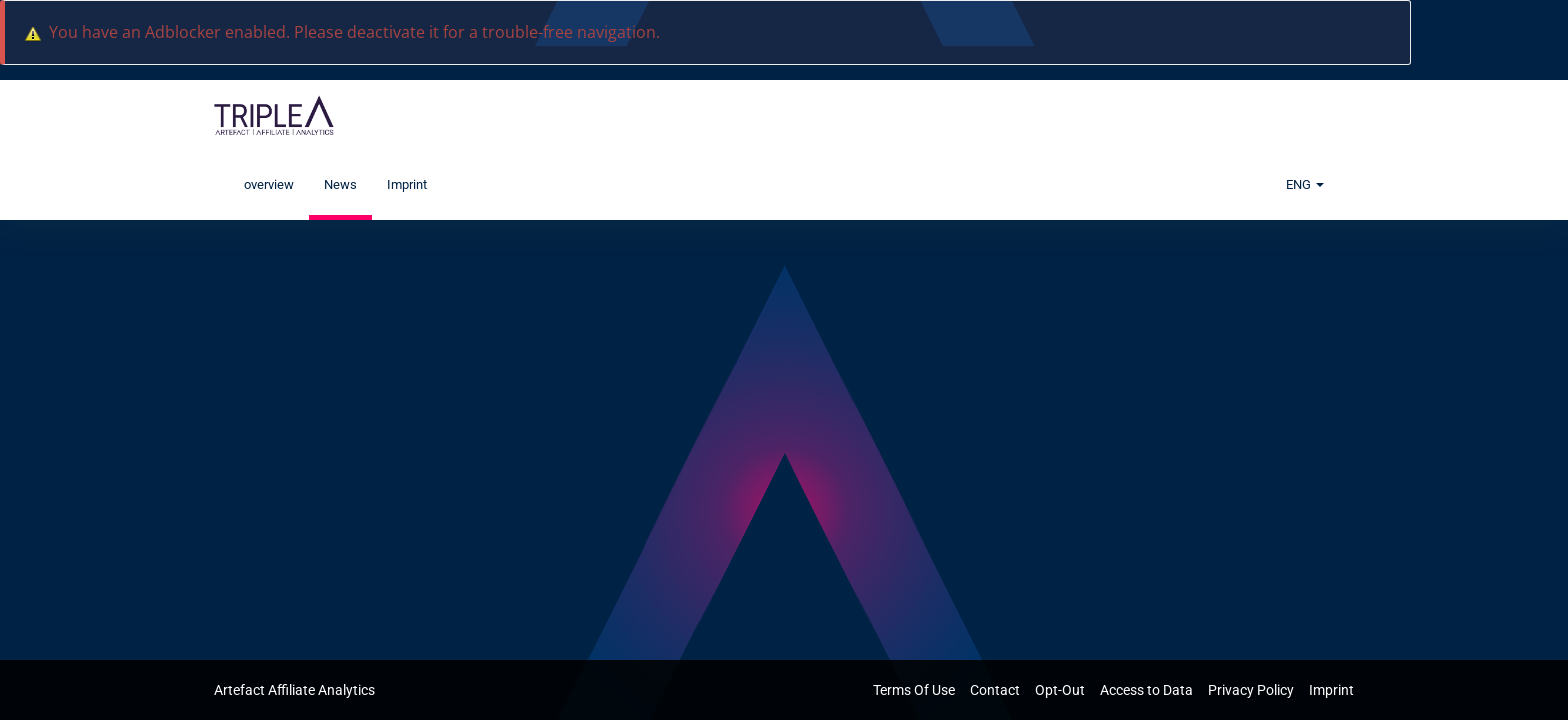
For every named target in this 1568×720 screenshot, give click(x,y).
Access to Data (1148, 690)
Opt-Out (1061, 690)
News (340, 184)
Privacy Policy (1252, 690)
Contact (996, 690)
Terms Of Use (915, 690)
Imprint (407, 184)
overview (269, 184)
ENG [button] (1305, 184)
